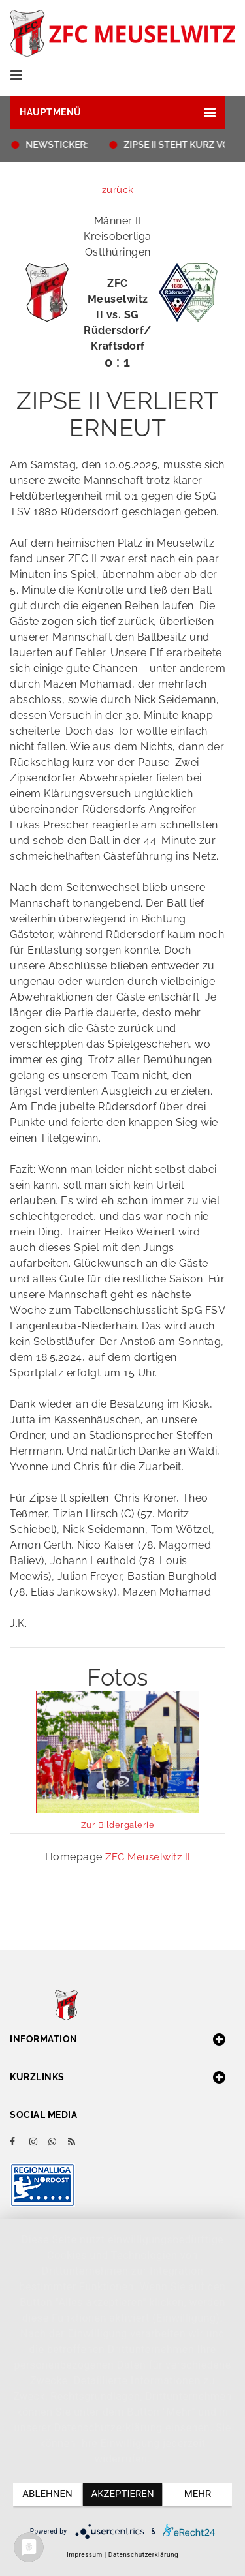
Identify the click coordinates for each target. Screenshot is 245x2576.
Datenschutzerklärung (143, 2554)
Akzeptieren (122, 2494)
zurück (118, 190)
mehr (198, 2494)
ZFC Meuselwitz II (148, 1857)
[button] (118, 112)
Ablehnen (47, 2494)
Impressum (85, 2554)
